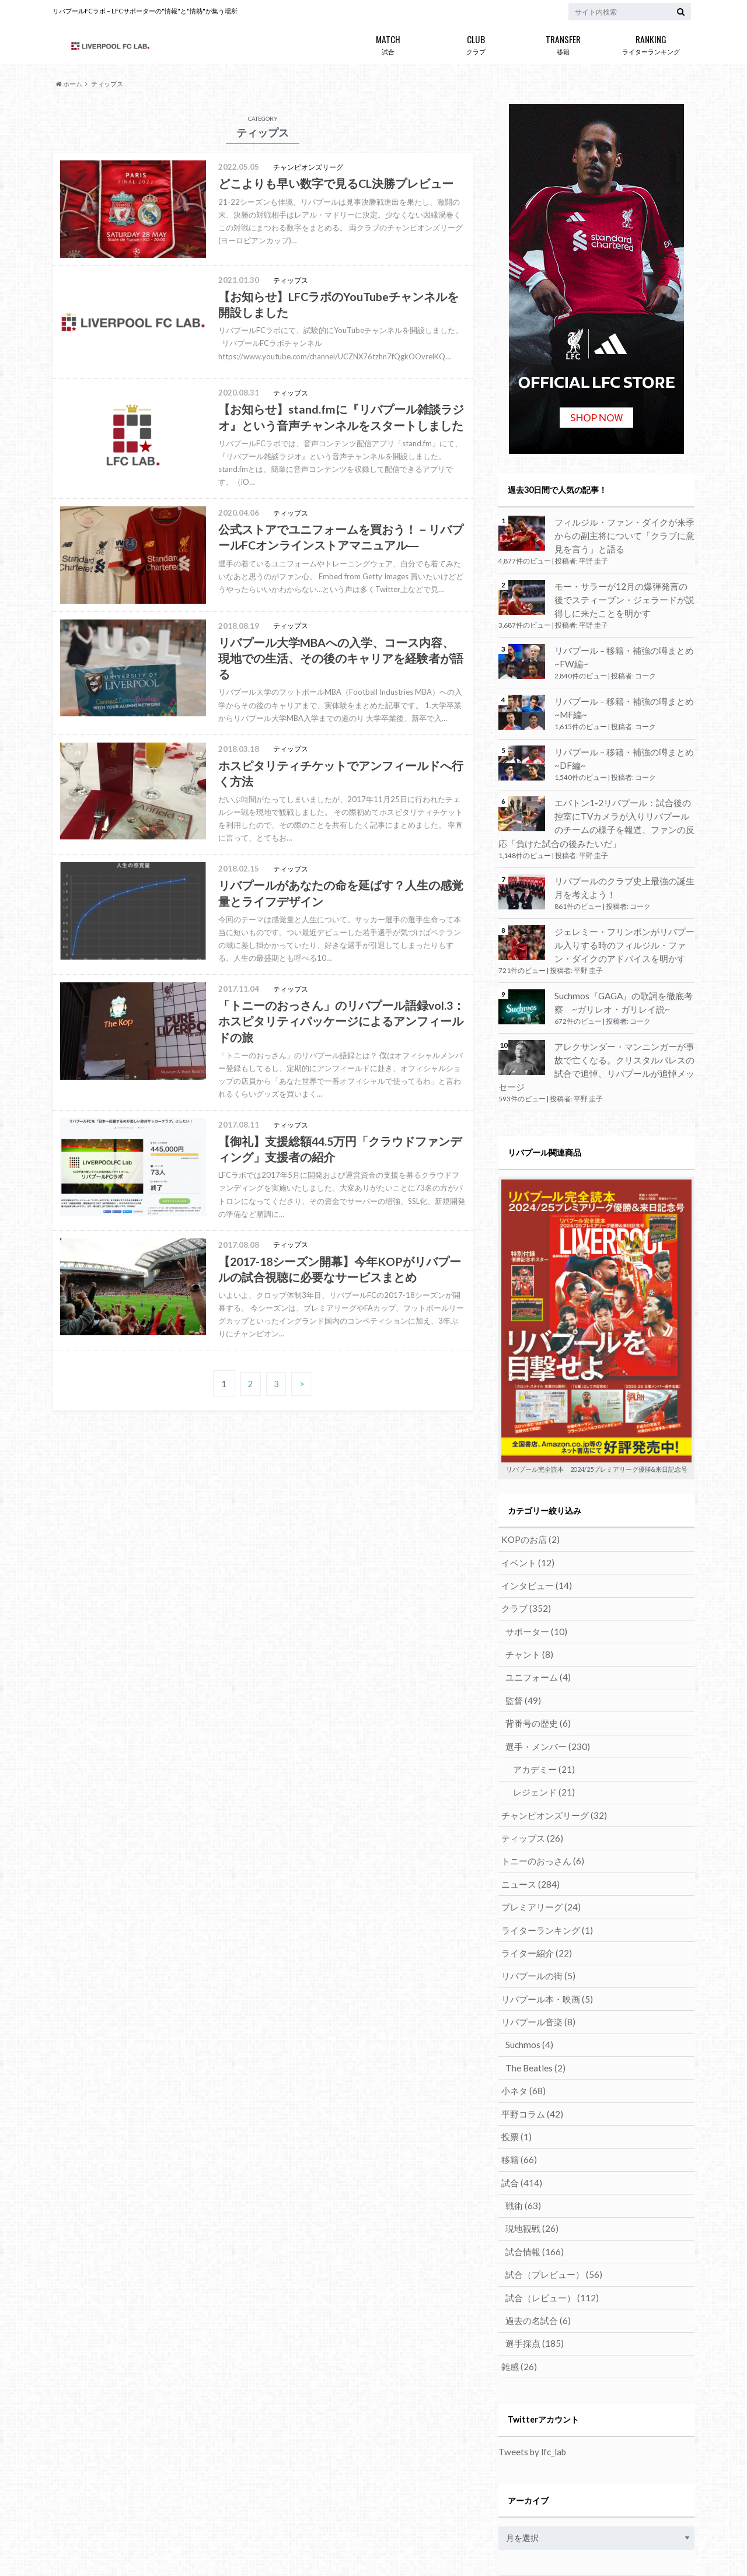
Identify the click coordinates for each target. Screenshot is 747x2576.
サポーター (533, 1583)
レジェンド (540, 1735)
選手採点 (531, 2253)
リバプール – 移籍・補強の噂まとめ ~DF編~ (619, 747)
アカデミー (540, 1713)
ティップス (529, 1778)
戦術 (521, 2123)
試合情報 (531, 2166)
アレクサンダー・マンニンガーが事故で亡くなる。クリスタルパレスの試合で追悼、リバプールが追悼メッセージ (623, 1033)
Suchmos (527, 1972)
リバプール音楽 (535, 1950)
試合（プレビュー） (550, 2188)
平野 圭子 (593, 558)
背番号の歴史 (535, 1670)
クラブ (475, 42)
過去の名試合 (535, 2231)
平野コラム (529, 2037)
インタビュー (533, 1540)
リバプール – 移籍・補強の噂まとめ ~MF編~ (619, 698)
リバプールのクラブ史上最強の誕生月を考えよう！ (623, 869)
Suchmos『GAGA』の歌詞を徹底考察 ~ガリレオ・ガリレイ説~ (624, 979)
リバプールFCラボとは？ (95, 2547)
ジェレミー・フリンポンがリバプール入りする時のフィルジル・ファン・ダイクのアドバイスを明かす (623, 924)
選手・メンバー (544, 1691)
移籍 (563, 42)
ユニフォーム (535, 1627)
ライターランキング (650, 42)
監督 (521, 1648)
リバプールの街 (535, 1907)
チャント (527, 1605)
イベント (525, 1519)
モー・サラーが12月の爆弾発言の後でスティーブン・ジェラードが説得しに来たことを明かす (624, 595)
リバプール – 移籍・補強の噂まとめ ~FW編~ (619, 650)
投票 (514, 2058)
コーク (645, 668)
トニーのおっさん (539, 1799)
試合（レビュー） (548, 2209)
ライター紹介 (533, 1886)
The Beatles (533, 1994)
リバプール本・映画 (543, 1929)
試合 (388, 42)
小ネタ (521, 2015)
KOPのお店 (528, 1497)
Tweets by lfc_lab (530, 2358)
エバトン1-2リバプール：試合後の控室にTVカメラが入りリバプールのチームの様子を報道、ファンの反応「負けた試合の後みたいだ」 (595, 808)
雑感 (517, 2274)
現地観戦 (529, 2145)
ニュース (527, 1821)
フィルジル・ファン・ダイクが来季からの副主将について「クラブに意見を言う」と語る (623, 534)
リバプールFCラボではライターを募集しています (241, 2547)
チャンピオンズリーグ (549, 1756)
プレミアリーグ (537, 1842)
